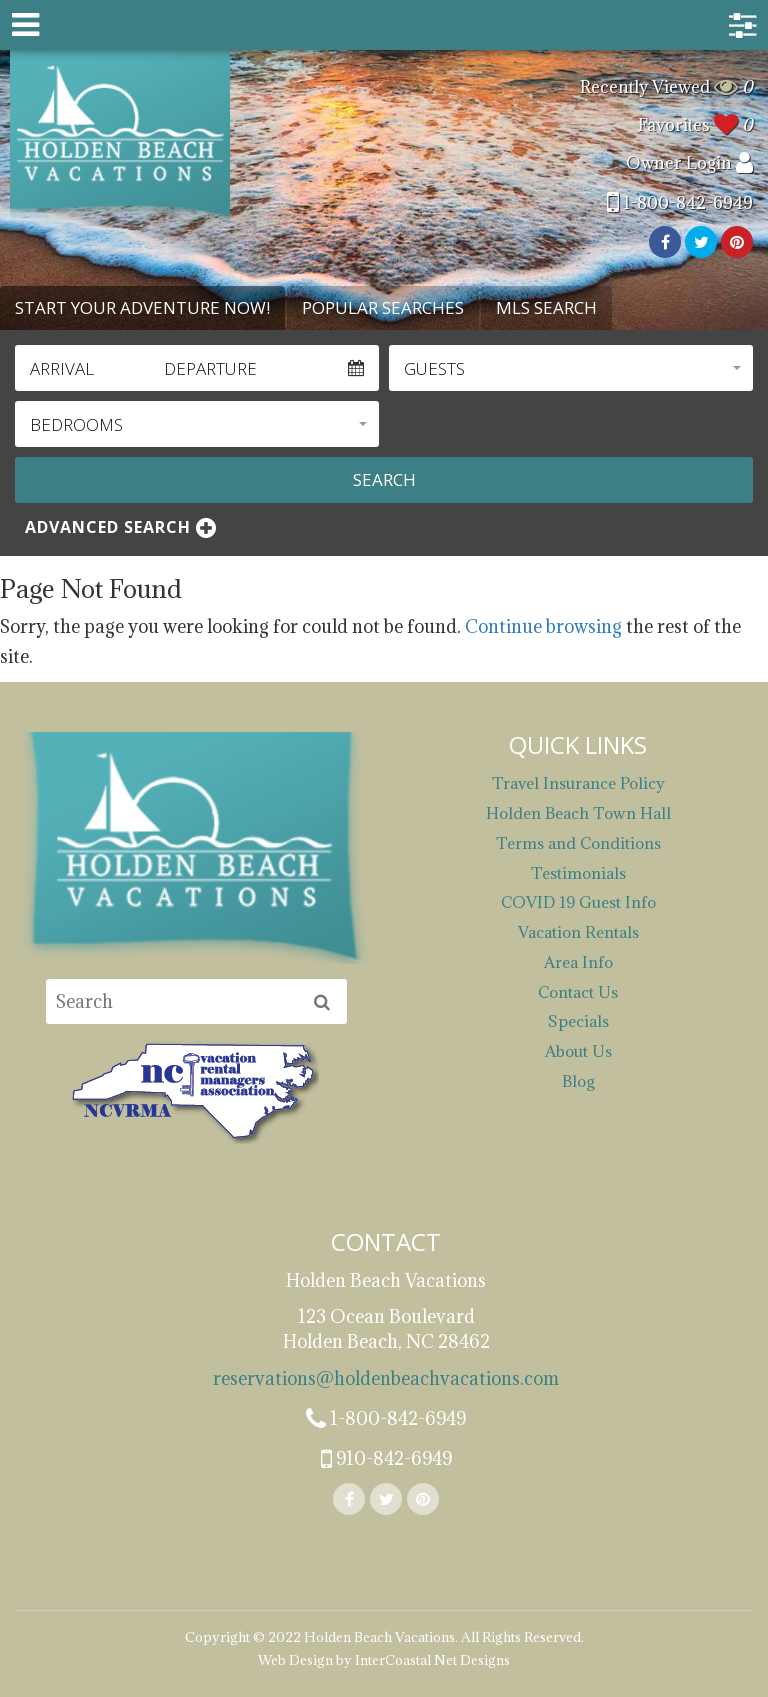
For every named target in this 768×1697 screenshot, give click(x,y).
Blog (578, 1081)
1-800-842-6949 (680, 203)
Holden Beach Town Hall (578, 813)
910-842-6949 (386, 1460)
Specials (578, 1021)
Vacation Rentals (578, 932)
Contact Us (578, 992)
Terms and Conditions (578, 843)
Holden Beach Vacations (120, 137)
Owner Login (689, 163)
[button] (571, 368)
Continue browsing (543, 626)
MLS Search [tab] (546, 307)
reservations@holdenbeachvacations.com (386, 1378)
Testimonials (578, 873)
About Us (578, 1051)
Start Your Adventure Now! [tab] (142, 307)
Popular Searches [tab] (383, 307)
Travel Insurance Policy (578, 783)
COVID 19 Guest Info (578, 902)
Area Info (578, 962)
